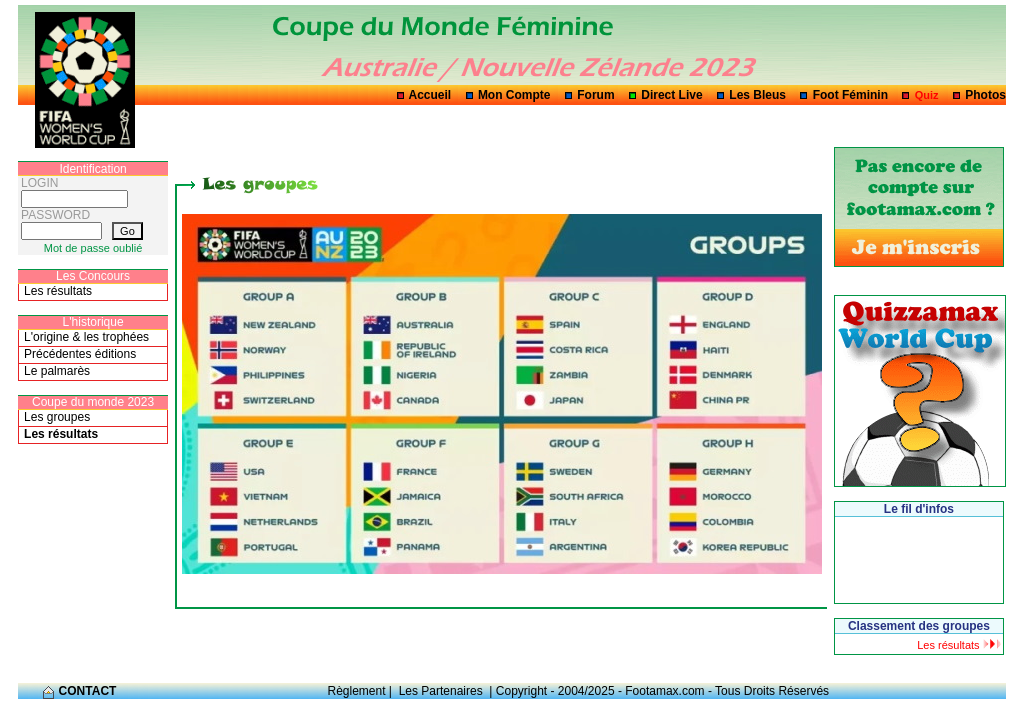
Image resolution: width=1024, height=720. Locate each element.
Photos (985, 95)
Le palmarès (57, 371)
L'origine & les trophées (86, 337)
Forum (595, 95)
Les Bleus (757, 95)
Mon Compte (514, 95)
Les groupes (57, 417)
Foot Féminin (850, 95)
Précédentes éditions (80, 354)
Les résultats (58, 291)
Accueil (430, 95)
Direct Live (671, 95)
